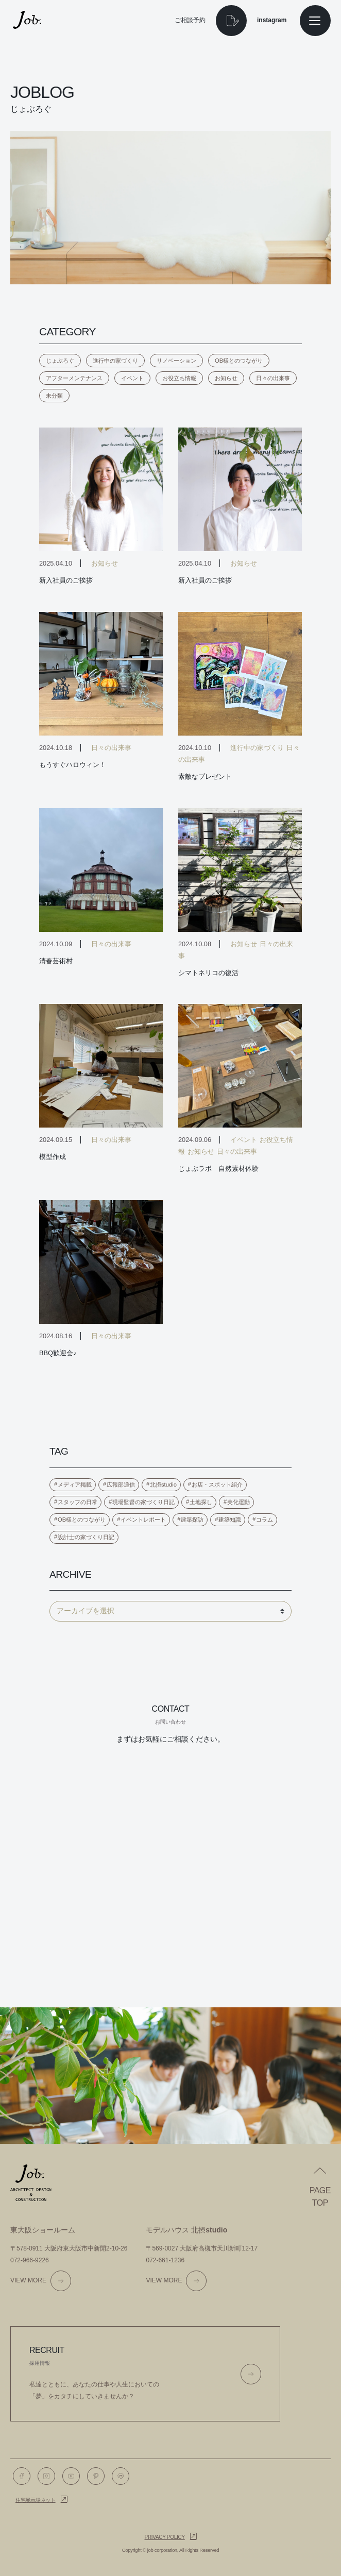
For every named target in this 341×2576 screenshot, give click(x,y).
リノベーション (176, 360)
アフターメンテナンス (74, 378)
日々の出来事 (273, 378)
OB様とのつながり (239, 360)
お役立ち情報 (179, 378)
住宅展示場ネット (35, 2500)
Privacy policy (165, 2537)
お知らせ (226, 378)
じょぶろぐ (60, 360)
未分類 (54, 396)
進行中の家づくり (115, 360)
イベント (132, 378)
